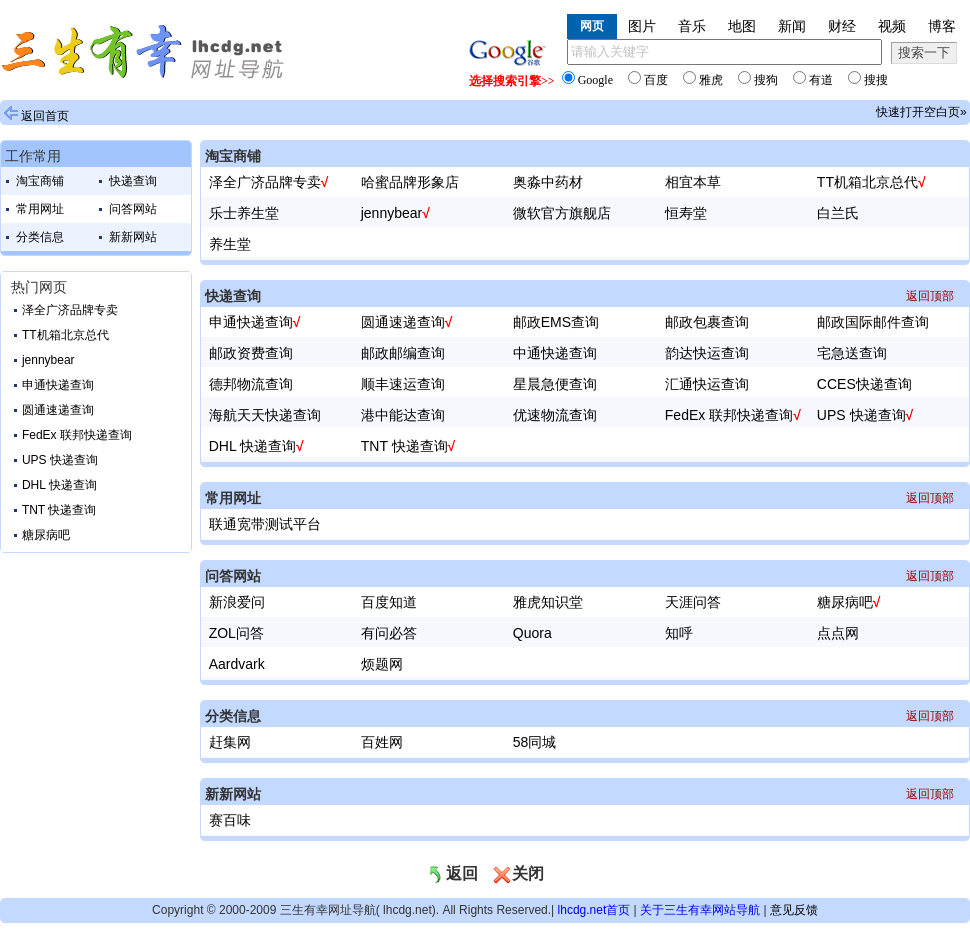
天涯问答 (693, 602)
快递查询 (133, 181)
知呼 (679, 633)
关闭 (518, 873)
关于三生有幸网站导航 (700, 910)
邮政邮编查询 (403, 353)
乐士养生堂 (244, 213)
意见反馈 (794, 910)
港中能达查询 (403, 415)
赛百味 (230, 820)
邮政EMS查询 (556, 322)
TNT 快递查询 (59, 510)
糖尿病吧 (46, 535)
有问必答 (389, 633)
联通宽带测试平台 (265, 524)
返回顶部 (930, 296)
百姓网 (382, 742)
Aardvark (237, 664)
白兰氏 (838, 213)
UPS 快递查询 (60, 460)
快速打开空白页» (921, 112)
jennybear (48, 360)
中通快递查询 (555, 353)
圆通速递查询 (58, 410)
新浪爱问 (237, 602)
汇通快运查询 (707, 384)
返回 (452, 873)
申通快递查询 (58, 385)
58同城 (535, 742)
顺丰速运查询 (403, 384)
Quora (532, 633)
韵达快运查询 (707, 353)
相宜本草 (693, 182)
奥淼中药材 (548, 182)
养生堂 (230, 244)
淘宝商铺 (40, 181)
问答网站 (133, 209)
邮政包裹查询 (707, 322)
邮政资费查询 (251, 353)
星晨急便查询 (555, 384)
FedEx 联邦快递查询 (77, 435)
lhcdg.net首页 (594, 910)
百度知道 (389, 602)
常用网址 (40, 209)
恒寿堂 (686, 213)
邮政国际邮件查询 (873, 322)
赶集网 (230, 742)
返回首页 (45, 116)
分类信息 (40, 237)
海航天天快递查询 (265, 415)
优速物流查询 (555, 415)
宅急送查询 (852, 353)
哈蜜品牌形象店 (410, 182)
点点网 (838, 633)
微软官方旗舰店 (562, 213)
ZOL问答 (236, 633)
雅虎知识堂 (548, 602)
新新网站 (133, 237)
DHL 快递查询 (59, 485)
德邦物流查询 (251, 384)
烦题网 (382, 664)
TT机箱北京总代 (65, 335)
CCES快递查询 (864, 384)
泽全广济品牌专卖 (70, 310)
